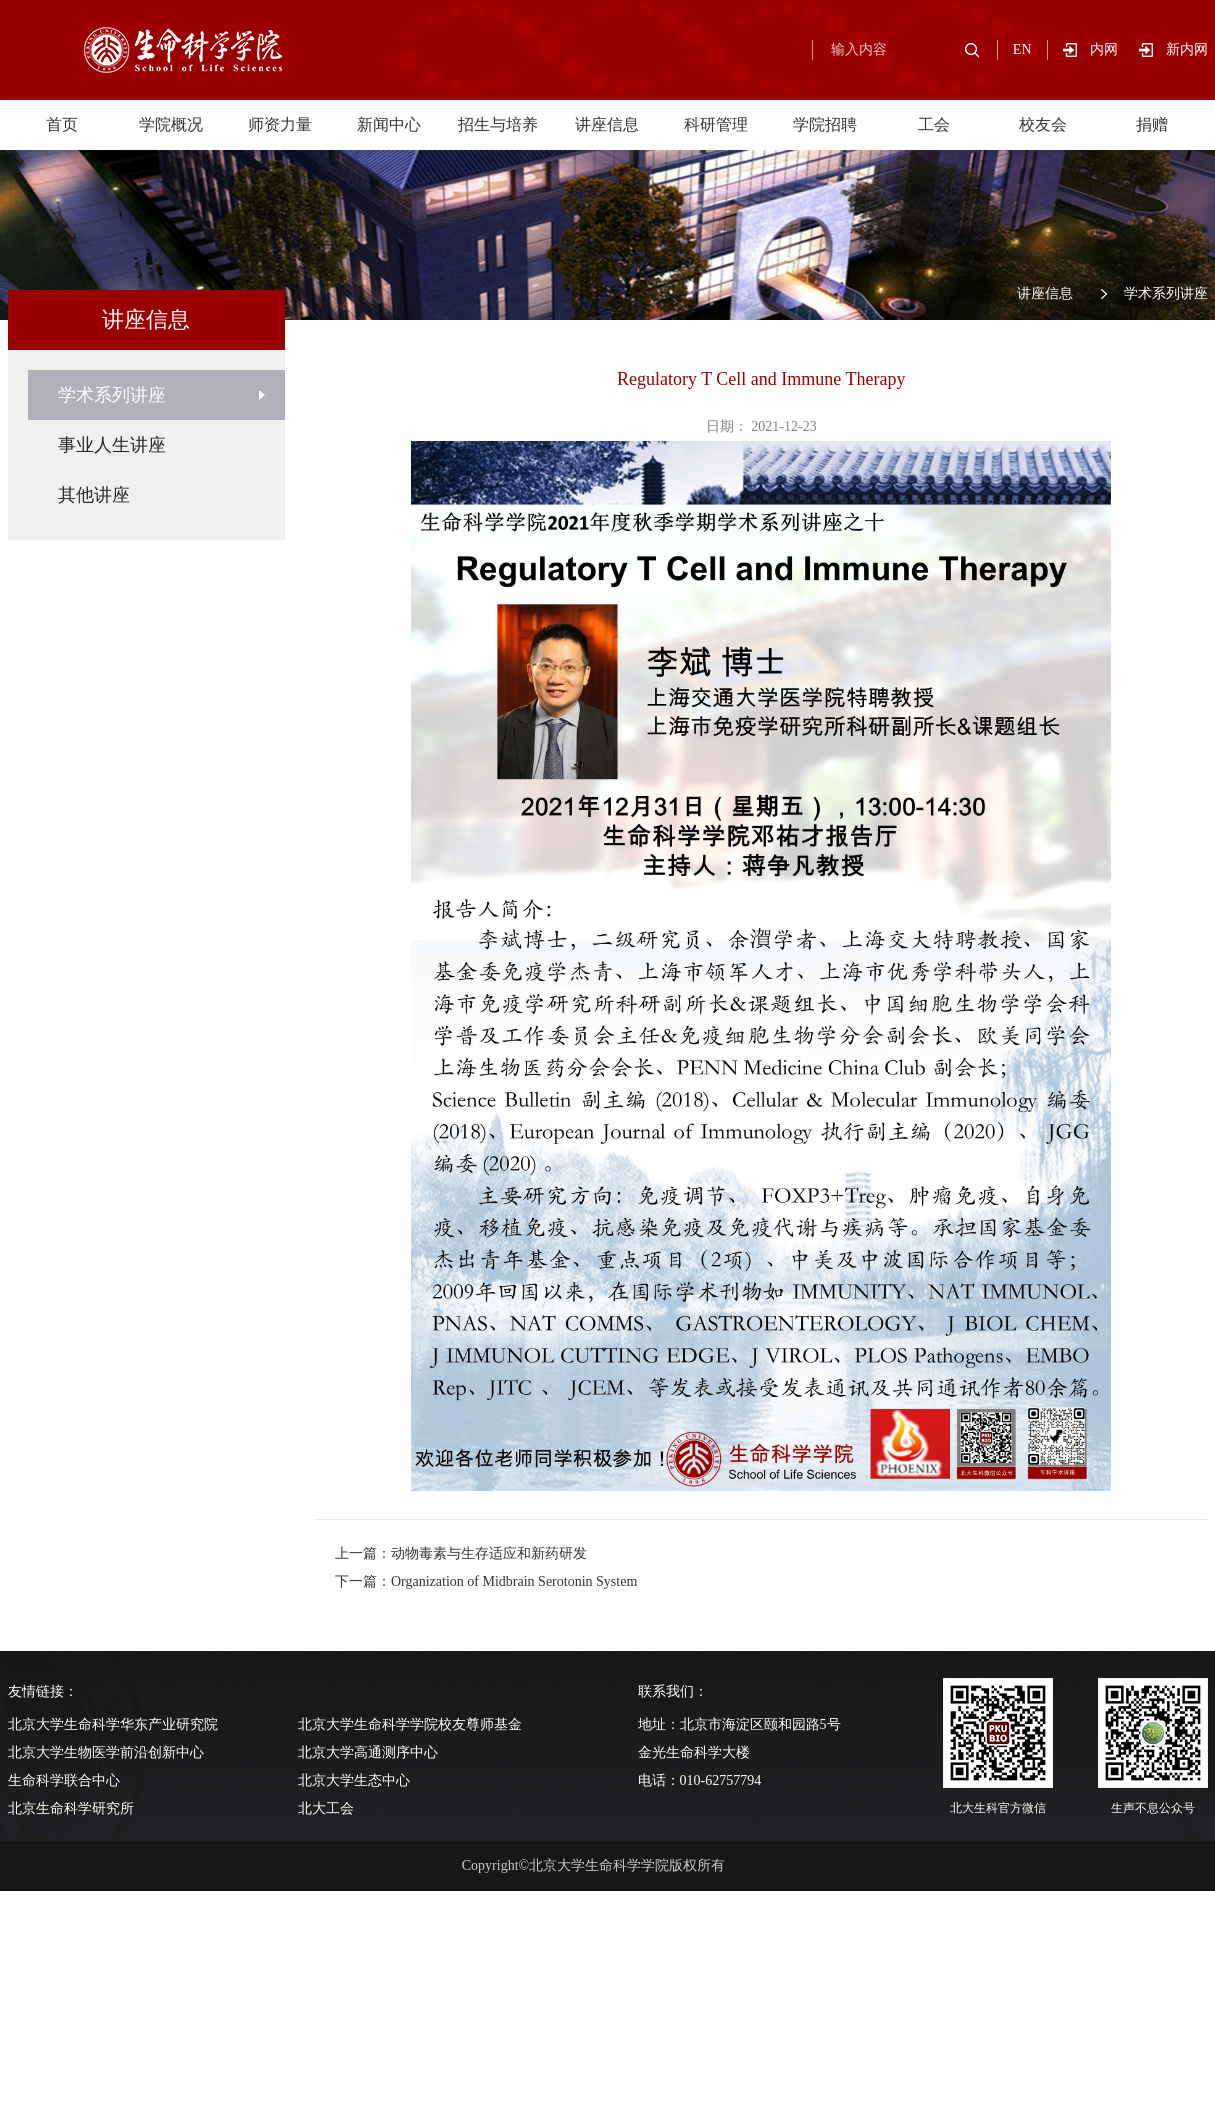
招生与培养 (498, 124)
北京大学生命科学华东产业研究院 (113, 1724)
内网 (1114, 49)
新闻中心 (389, 124)
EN (1022, 49)
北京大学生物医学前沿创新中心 (106, 1752)
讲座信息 (607, 124)
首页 (62, 124)
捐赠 (1152, 124)
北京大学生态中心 (354, 1780)
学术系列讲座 (1166, 293)
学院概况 (171, 124)
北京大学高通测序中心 (368, 1752)
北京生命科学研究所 (71, 1808)
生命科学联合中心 (64, 1780)
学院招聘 (825, 124)
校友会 (1043, 124)
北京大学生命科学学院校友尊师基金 (410, 1724)
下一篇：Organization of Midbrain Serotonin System (486, 1581)
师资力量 (280, 124)
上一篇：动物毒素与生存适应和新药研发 (461, 1553)
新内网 (1187, 49)
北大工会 (326, 1808)
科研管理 (716, 124)
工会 (934, 124)
